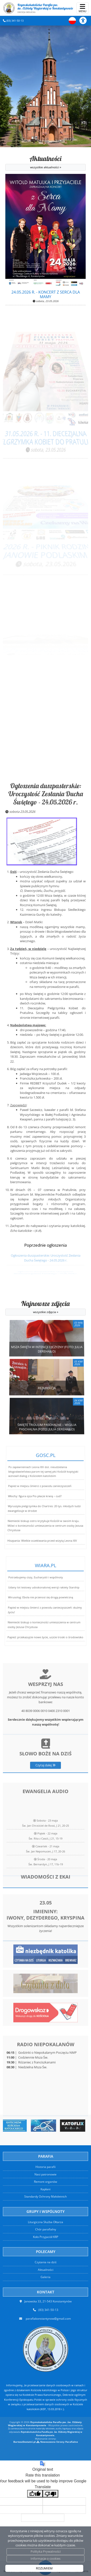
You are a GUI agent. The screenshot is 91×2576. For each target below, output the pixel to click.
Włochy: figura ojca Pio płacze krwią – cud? (35, 1496)
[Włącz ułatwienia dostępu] (85, 20)
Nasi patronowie (45, 2174)
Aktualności (45, 162)
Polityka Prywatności (46, 2551)
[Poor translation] (50, 2493)
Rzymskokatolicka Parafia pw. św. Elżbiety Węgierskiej (38, 8)
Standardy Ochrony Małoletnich (45, 2196)
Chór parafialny (45, 2229)
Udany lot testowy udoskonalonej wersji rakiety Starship (43, 1590)
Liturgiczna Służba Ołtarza (45, 2222)
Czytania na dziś (46, 2262)
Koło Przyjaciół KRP (45, 2237)
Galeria (45, 2277)
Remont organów (45, 2182)
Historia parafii (45, 2167)
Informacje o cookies (45, 2558)
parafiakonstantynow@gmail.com (48, 2319)
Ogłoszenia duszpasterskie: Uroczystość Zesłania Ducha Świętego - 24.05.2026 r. (45, 794)
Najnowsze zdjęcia (45, 1307)
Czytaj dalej (45, 1782)
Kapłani (45, 2189)
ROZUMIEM (44, 2568)
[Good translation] (35, 2493)
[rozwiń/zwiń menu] (82, 8)
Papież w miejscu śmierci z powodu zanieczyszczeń (40, 1488)
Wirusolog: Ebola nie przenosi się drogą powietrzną (40, 1597)
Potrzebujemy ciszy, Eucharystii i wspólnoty (36, 1583)
